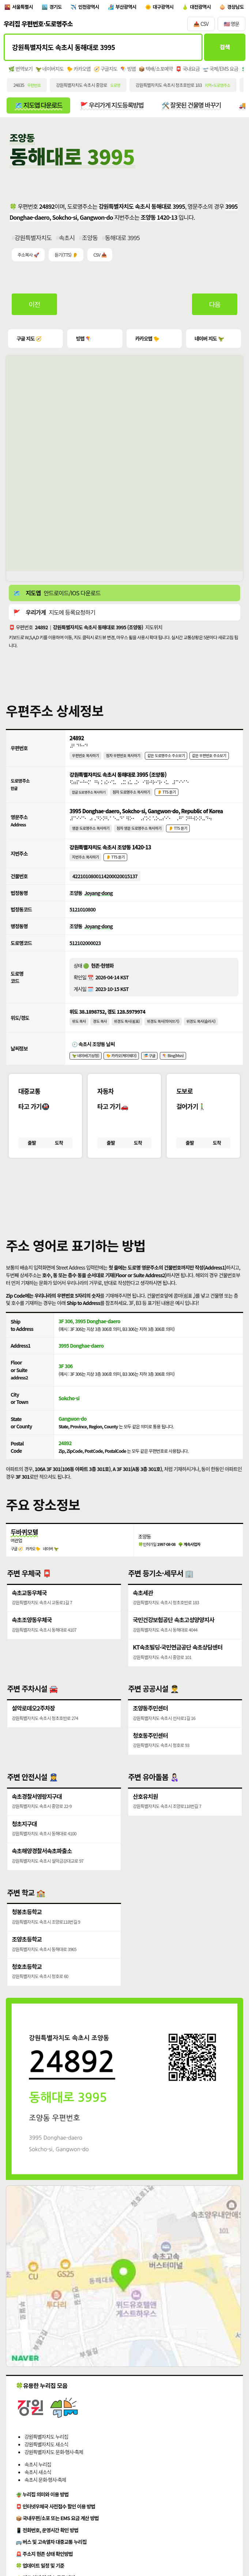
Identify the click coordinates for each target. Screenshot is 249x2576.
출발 (31, 1153)
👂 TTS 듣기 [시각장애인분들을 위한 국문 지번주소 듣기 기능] (115, 864)
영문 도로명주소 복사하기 (91, 834)
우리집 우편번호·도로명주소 (38, 24)
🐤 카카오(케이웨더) (122, 1065)
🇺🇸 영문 (231, 24)
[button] (124, 1204)
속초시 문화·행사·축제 (45, 2498)
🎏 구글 (151, 1065)
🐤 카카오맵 (79, 70)
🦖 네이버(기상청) (86, 1065)
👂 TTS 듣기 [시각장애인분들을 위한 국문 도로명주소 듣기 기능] (167, 796)
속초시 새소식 (37, 2490)
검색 (224, 48)
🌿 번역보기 (20, 70)
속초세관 (143, 1605)
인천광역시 (90, 7)
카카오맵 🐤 (147, 341)
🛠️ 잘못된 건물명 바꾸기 (195, 107)
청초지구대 (24, 1839)
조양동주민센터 (150, 1722)
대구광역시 (166, 7)
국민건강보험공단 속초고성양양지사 (173, 1633)
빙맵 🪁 (83, 341)
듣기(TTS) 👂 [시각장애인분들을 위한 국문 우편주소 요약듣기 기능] (65, 257)
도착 (58, 1153)
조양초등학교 (27, 1957)
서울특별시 (23, 7)
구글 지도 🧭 (29, 341)
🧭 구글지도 (106, 70)
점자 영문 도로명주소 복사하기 (140, 834)
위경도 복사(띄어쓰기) (164, 1030)
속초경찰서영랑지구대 (37, 1811)
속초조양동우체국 (32, 1633)
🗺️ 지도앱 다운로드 (39, 107)
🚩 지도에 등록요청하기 (54, 615)
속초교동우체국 (29, 1605)
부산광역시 (128, 7)
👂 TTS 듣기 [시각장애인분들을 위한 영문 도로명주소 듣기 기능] (179, 834)
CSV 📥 (99, 257)
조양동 (90, 239)
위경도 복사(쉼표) (127, 1030)
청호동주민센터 (150, 1750)
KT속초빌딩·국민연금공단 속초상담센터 (178, 1660)
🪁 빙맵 (128, 70)
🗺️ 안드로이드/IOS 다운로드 (57, 595)
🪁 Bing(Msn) (175, 1065)
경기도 (56, 7)
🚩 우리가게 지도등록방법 (114, 107)
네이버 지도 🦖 (208, 341)
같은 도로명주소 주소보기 (167, 759)
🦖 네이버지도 (49, 70)
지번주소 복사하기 (85, 864)
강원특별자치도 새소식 (46, 2462)
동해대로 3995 (122, 239)
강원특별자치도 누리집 (46, 2455)
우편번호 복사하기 (85, 759)
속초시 (67, 239)
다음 (214, 306)
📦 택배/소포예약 (156, 70)
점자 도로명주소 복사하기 (132, 796)
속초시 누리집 (37, 2483)
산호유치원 (145, 1811)
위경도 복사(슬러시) (203, 1030)
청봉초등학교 (27, 1929)
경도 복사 (100, 1030)
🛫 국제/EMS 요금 (220, 70)
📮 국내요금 (188, 70)
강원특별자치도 (33, 239)
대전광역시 (204, 7)
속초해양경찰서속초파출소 (42, 1867)
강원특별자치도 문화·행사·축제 (53, 2470)
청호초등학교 (27, 1984)
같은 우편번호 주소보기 (211, 759)
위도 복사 (79, 1030)
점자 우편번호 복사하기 (124, 759)
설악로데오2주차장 (33, 1722)
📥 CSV (200, 24)
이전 (35, 306)
